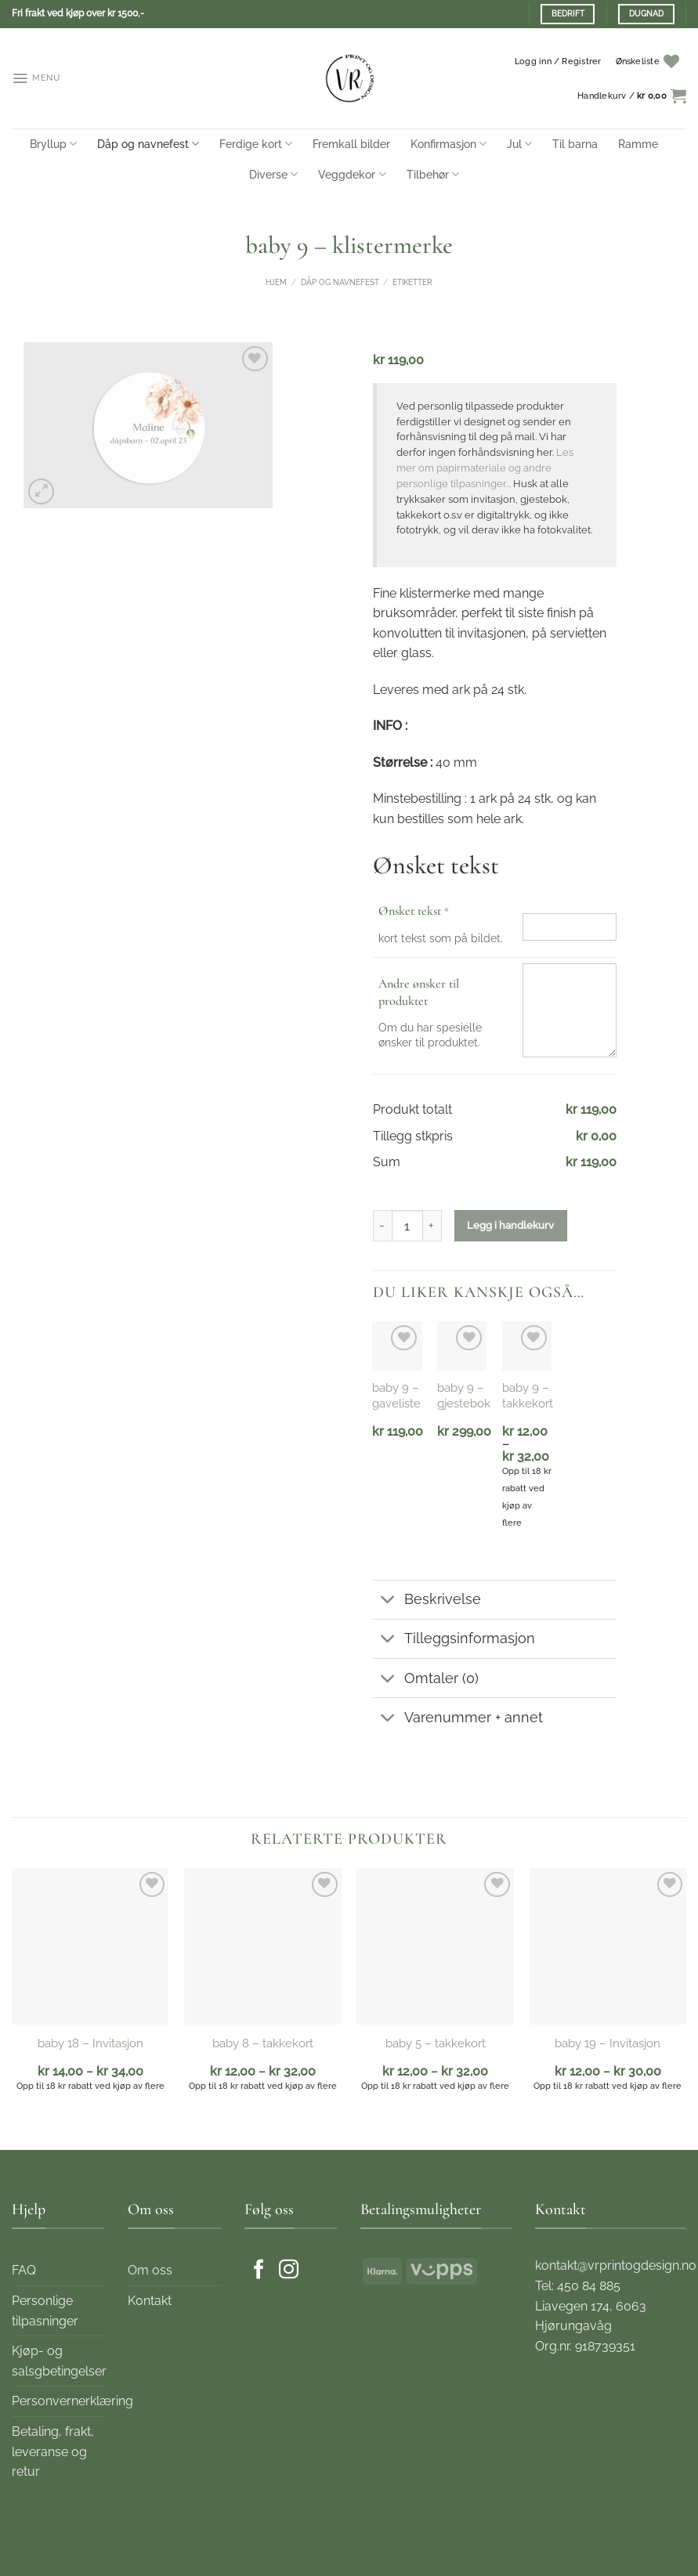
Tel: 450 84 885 (577, 2285)
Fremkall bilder (351, 143)
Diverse (273, 174)
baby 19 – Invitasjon (607, 2043)
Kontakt (150, 2300)
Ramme (638, 143)
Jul (519, 143)
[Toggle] (388, 1601)
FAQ (24, 2270)
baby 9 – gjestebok (463, 1396)
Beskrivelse (427, 1601)
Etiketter (412, 282)
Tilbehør (433, 174)
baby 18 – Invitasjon (90, 2043)
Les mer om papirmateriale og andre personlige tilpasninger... (484, 468)
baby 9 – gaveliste (396, 1396)
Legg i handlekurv (510, 1225)
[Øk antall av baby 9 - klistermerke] (432, 1225)
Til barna (575, 143)
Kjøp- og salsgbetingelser (59, 2361)
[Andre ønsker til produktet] (570, 1010)
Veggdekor (351, 174)
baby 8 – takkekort (262, 2043)
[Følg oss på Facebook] (259, 2271)
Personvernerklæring (72, 2401)
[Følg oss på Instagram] (288, 2271)
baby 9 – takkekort (527, 1396)
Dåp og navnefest (148, 143)
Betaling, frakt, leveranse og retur (53, 2451)
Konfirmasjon (448, 143)
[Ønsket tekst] (570, 927)
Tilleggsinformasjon (454, 1640)
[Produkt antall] (407, 1225)
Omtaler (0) (426, 1679)
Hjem (276, 282)
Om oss (150, 2270)
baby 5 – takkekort (435, 2043)
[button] (36, 78)
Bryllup (53, 143)
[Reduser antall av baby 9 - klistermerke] (382, 1225)
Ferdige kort (255, 143)
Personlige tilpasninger (45, 2311)
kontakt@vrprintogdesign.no (615, 2265)
